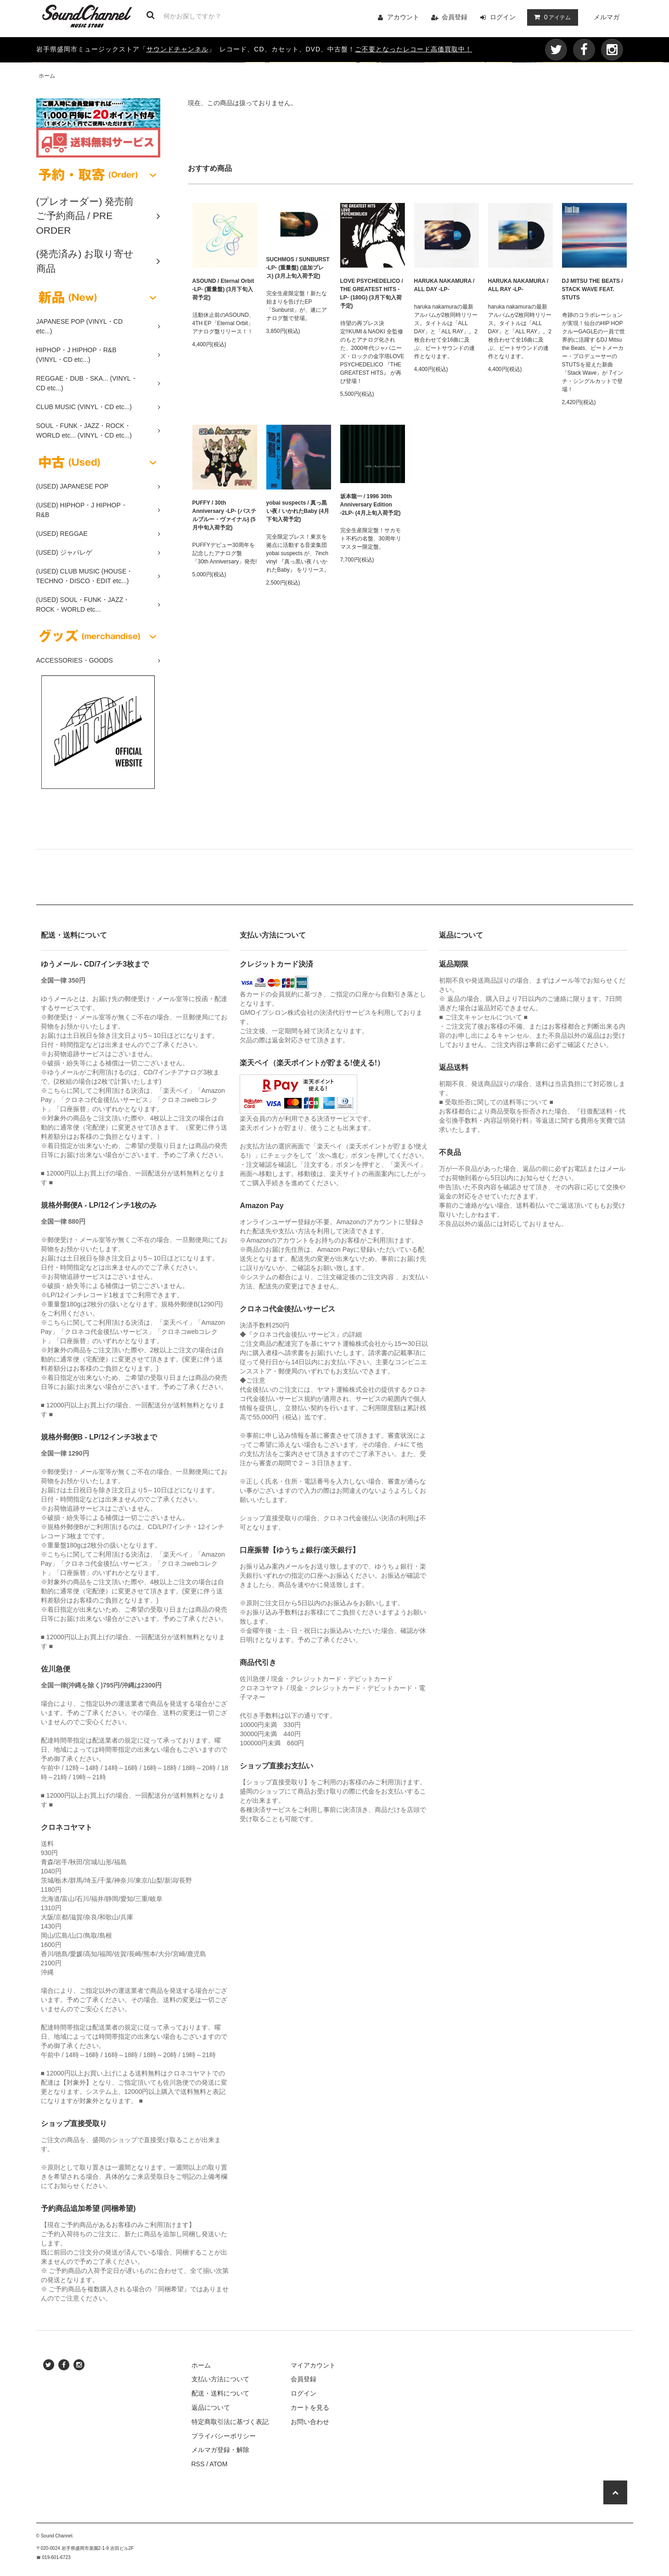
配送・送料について (220, 2393)
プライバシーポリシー (223, 2436)
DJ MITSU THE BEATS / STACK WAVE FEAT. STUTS (592, 289)
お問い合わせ (310, 2421)
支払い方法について (220, 2379)
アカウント (403, 17)
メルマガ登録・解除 (220, 2449)
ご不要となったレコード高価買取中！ (413, 49)
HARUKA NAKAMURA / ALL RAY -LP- (518, 285)
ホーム (47, 76)
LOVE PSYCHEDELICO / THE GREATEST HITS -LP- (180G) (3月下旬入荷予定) (371, 293)
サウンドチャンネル (177, 49)
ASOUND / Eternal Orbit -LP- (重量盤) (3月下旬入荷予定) (223, 289)
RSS (198, 2464)
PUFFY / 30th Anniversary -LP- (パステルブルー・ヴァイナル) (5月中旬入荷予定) (224, 515)
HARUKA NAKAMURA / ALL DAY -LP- (444, 285)
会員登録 (454, 17)
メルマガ (606, 17)
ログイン (503, 17)
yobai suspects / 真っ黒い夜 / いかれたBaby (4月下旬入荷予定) (297, 511)
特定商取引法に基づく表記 (230, 2421)
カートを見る (310, 2407)
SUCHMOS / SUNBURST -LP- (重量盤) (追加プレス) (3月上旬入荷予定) (298, 267)
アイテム (550, 17)
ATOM (218, 2464)
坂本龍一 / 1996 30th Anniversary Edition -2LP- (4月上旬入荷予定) (370, 504)
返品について (210, 2407)
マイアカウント (313, 2365)
